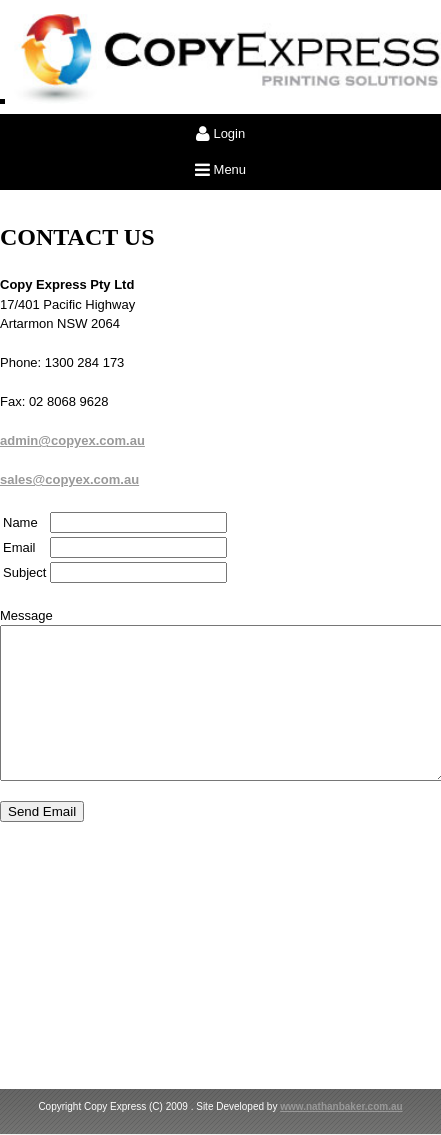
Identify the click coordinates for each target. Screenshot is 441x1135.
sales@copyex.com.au (69, 479)
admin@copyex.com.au (72, 440)
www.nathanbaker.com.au (341, 1106)
